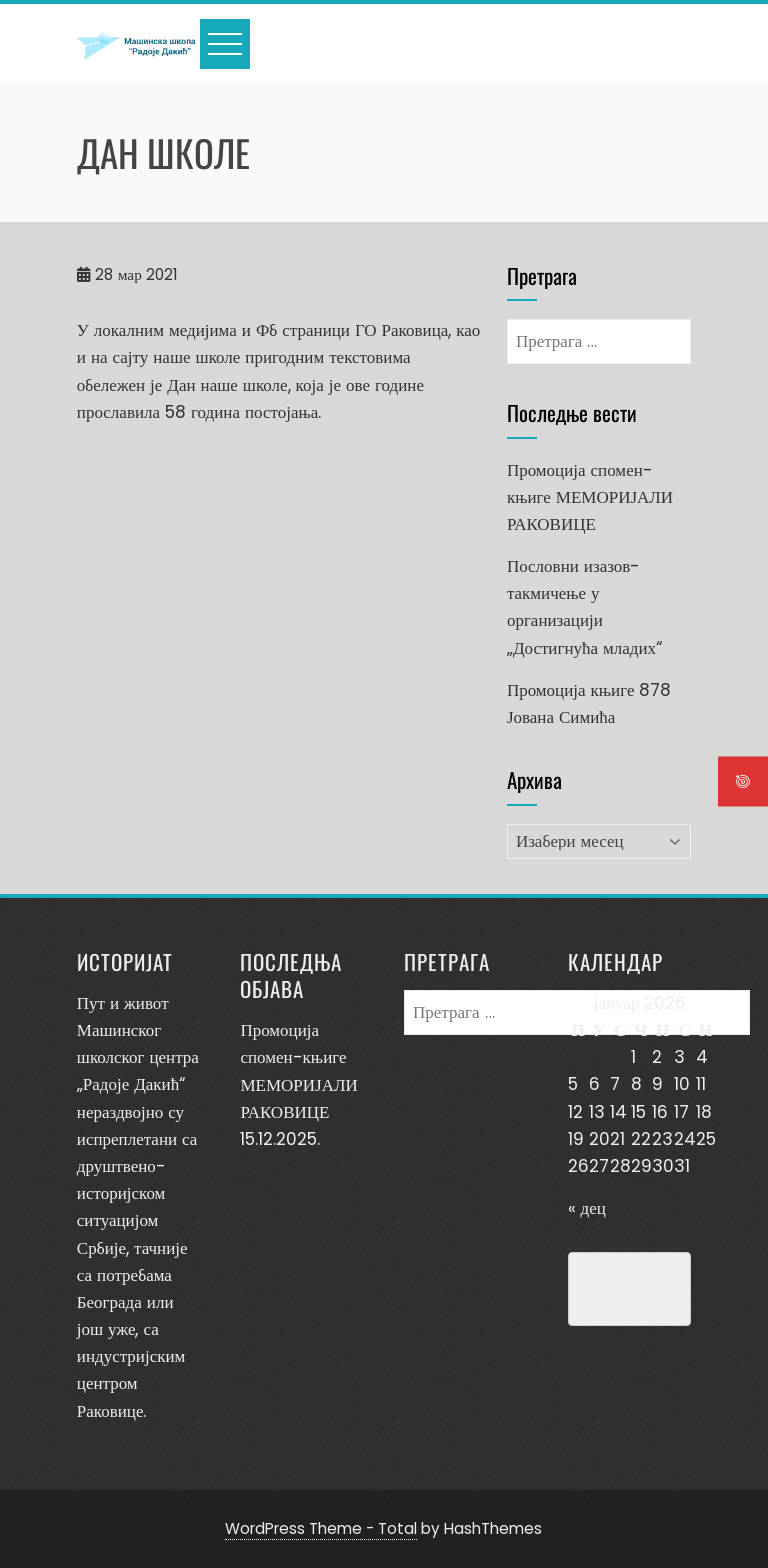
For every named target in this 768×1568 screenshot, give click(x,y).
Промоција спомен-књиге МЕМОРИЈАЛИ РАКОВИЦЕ (590, 497)
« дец (587, 1208)
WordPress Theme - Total (321, 1528)
